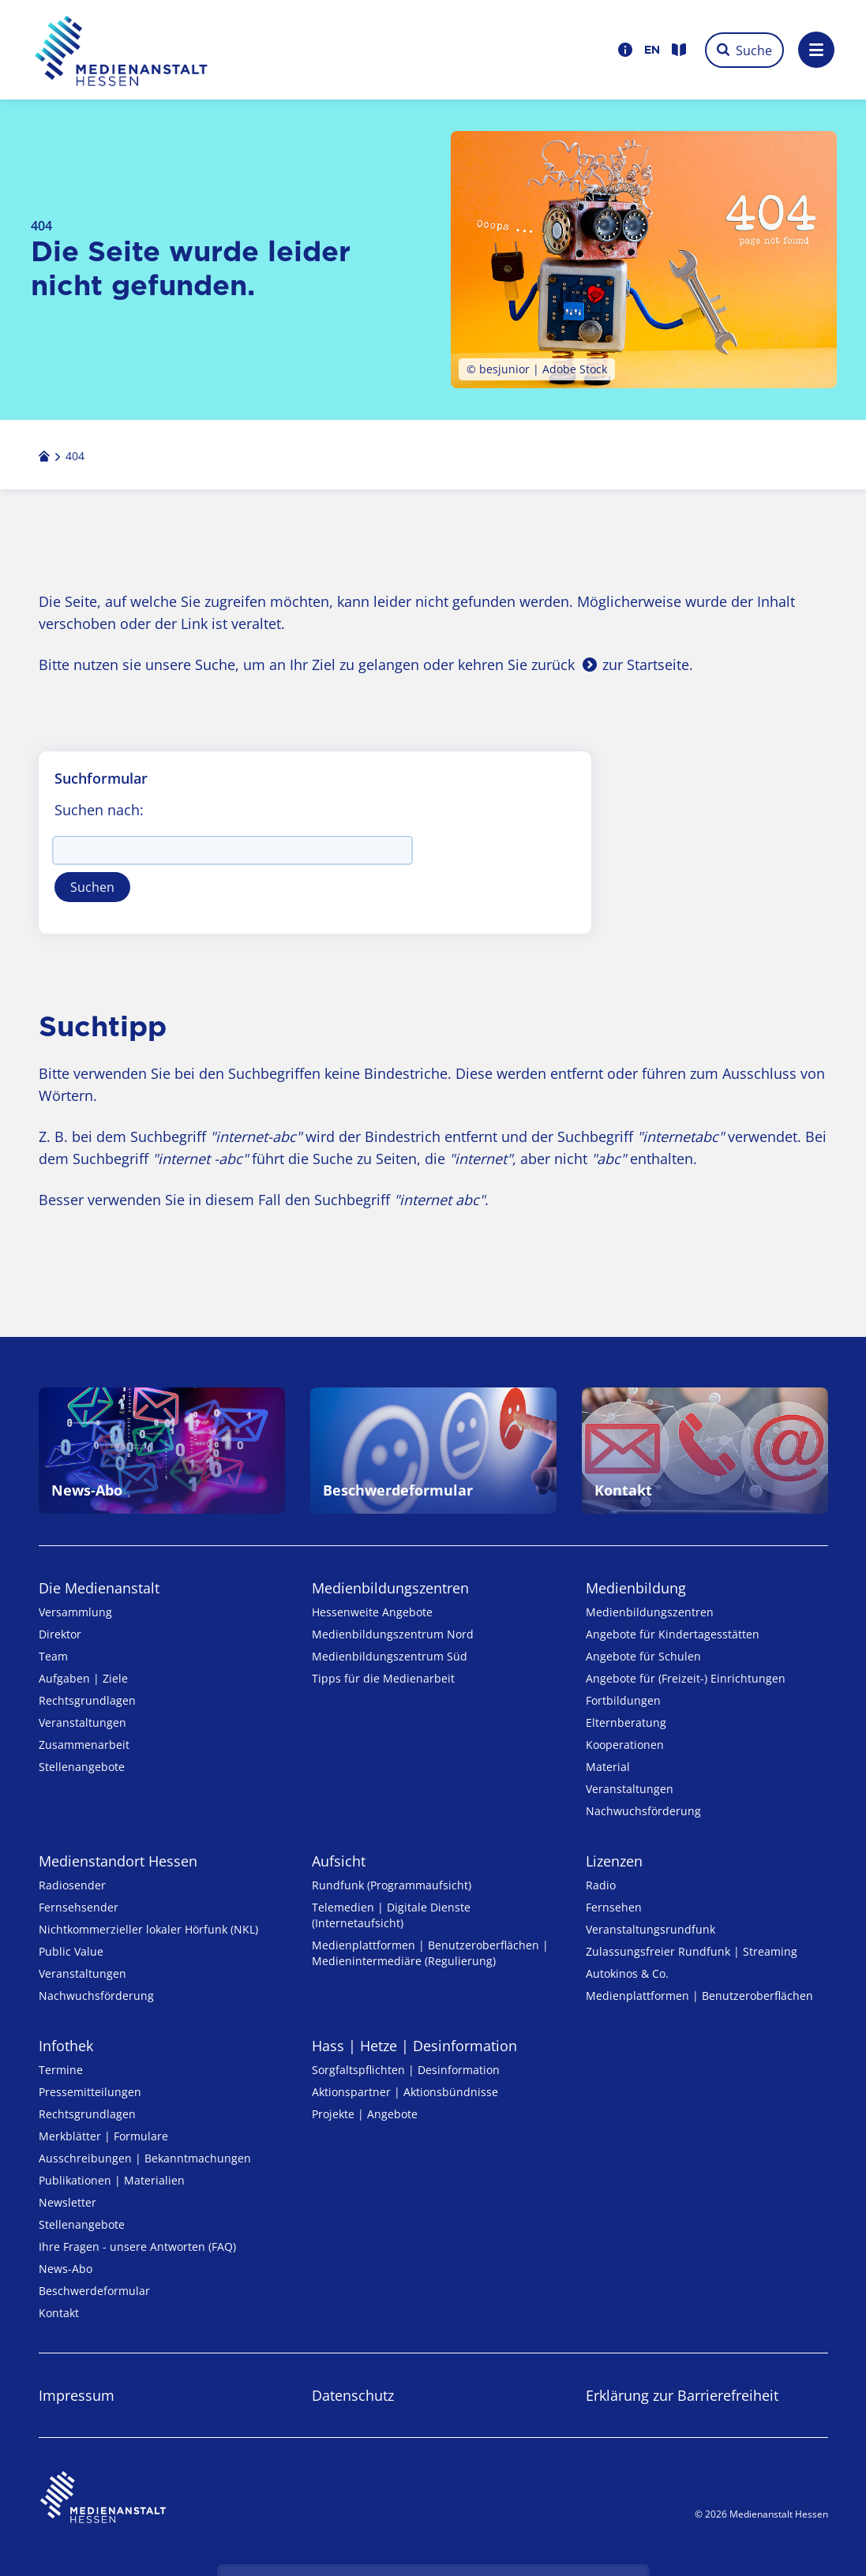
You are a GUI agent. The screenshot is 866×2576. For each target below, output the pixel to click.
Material (608, 1766)
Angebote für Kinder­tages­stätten (672, 1634)
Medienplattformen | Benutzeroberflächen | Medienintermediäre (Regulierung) (430, 1953)
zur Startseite (645, 664)
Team (53, 1656)
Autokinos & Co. (627, 1973)
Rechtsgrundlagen (87, 1700)
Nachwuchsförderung (643, 1810)
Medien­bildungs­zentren (390, 1587)
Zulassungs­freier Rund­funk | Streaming (691, 1951)
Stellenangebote (82, 1766)
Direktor (60, 1634)
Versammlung (75, 1611)
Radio (601, 1885)
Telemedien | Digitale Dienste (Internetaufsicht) (391, 1915)
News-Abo (65, 2268)
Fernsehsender (78, 1907)
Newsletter (67, 2202)
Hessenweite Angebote (372, 1611)
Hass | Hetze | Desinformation (414, 2045)
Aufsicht (339, 1861)
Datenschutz (353, 2395)
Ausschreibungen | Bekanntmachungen (145, 2158)
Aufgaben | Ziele (83, 1678)
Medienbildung (636, 1587)
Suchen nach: (99, 809)
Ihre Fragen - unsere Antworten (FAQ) (137, 2246)
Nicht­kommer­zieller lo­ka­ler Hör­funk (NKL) (148, 1929)
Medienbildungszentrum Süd (389, 1656)
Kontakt (59, 2312)
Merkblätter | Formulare (103, 2136)
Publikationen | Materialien (112, 2180)
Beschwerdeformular (94, 2290)
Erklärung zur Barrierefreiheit (682, 2395)
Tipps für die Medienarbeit (383, 1678)
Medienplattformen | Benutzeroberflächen (699, 1995)
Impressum (76, 2395)
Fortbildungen (623, 1700)
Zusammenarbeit (84, 1744)
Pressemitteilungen (90, 2091)
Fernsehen (614, 1907)
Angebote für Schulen (643, 1656)
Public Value (71, 1951)
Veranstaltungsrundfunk (650, 1929)
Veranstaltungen (82, 1722)
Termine (61, 2069)
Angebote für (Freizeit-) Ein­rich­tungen (685, 1678)
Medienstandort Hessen (118, 1861)
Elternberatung (626, 1722)
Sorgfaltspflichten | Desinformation (406, 2069)
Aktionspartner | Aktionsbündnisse (405, 2091)
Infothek (66, 2045)
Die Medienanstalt (99, 1587)
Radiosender (72, 1885)
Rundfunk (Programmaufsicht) (391, 1885)
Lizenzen (614, 1861)
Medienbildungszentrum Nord (393, 1634)
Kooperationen (625, 1744)
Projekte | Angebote (365, 2113)
